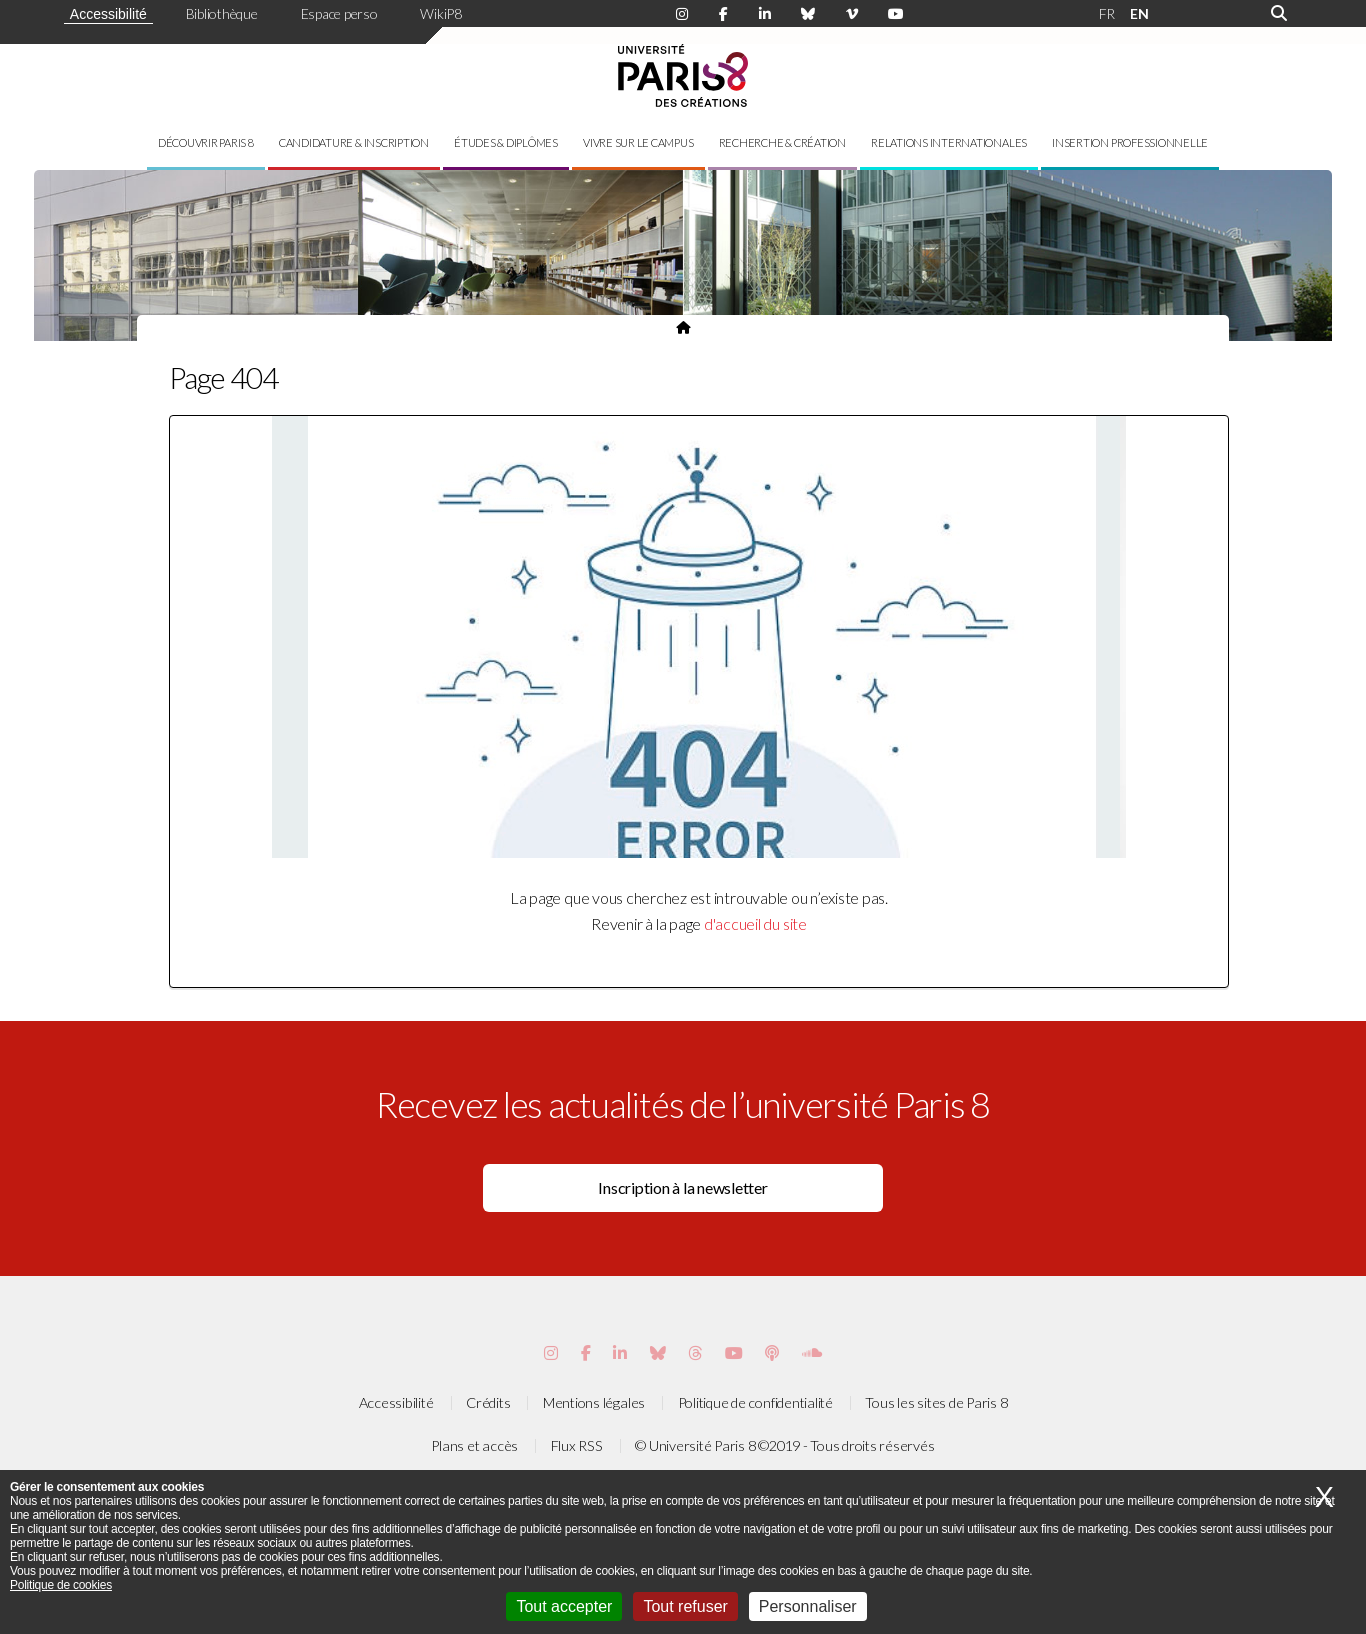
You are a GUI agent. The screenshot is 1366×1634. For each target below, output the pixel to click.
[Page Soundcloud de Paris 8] (812, 1352)
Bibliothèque (222, 13)
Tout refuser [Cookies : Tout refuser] (685, 1606)
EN (1139, 13)
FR (1107, 13)
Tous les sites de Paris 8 (936, 1402)
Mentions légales (594, 1402)
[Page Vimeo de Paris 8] (620, 1352)
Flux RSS (577, 1445)
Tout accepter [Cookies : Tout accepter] (564, 1606)
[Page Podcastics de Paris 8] (772, 1352)
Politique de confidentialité (755, 1402)
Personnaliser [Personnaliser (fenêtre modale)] (808, 1606)
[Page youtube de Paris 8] (896, 14)
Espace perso (339, 13)
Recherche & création (782, 142)
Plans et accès (474, 1445)
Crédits (488, 1402)
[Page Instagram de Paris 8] (682, 14)
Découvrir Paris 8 (206, 142)
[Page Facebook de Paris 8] (723, 14)
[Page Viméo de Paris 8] (852, 14)
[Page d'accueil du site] (683, 327)
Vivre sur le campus (638, 142)
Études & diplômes (506, 142)
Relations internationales (949, 142)
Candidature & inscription (354, 142)
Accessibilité (108, 14)
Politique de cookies (61, 1585)
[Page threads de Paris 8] (695, 1352)
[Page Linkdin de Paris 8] (765, 14)
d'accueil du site (755, 923)
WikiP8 (441, 13)
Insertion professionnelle (1130, 142)
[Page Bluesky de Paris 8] (808, 14)
